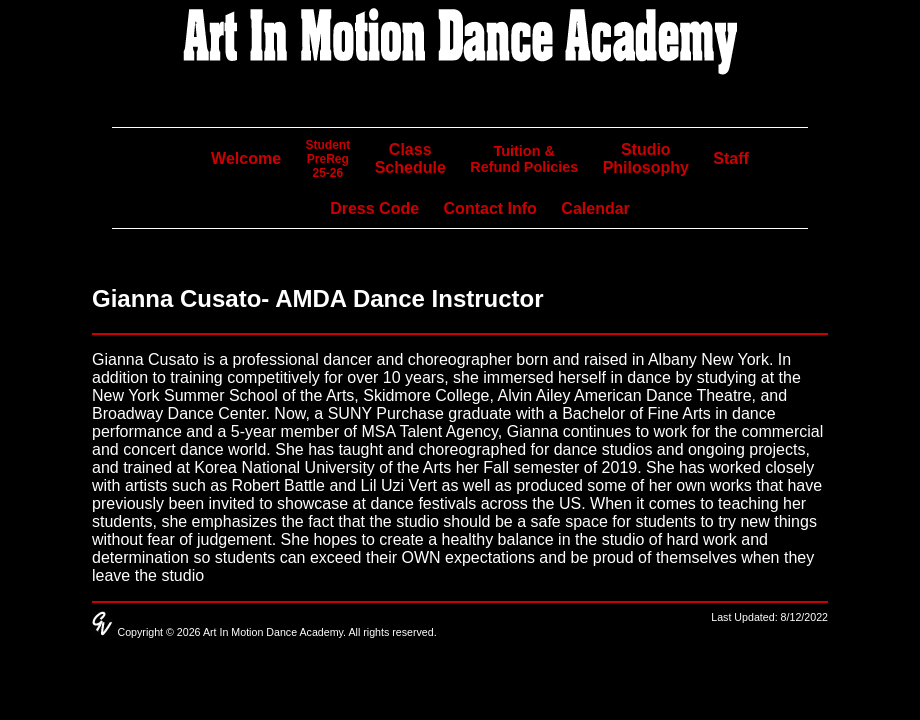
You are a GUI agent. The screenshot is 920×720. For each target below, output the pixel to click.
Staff (731, 158)
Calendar (595, 208)
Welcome (246, 158)
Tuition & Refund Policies (524, 159)
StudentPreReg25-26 (328, 159)
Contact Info (490, 208)
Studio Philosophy (646, 158)
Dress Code (374, 208)
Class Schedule (410, 158)
